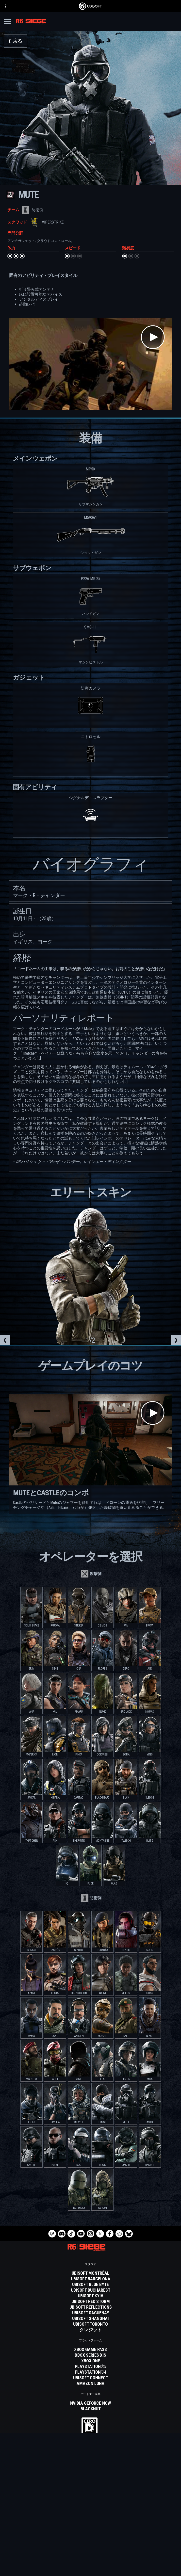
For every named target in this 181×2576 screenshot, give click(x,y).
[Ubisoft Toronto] (90, 2324)
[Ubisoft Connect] (90, 2525)
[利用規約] (90, 2568)
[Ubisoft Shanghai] (90, 2318)
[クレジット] (90, 2329)
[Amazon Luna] (90, 2383)
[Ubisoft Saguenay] (90, 2312)
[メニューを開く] (7, 22)
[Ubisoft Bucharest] (90, 2290)
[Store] (90, 2519)
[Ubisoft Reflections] (90, 2307)
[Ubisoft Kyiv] (90, 2295)
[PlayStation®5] (90, 2366)
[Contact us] (90, 2555)
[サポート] (90, 2544)
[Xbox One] (90, 2360)
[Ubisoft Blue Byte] (90, 2284)
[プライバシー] (90, 2562)
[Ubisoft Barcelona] (90, 2278)
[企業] (90, 2531)
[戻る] (15, 41)
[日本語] (90, 2478)
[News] (90, 2537)
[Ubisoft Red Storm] (90, 2301)
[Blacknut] (90, 2408)
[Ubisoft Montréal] (90, 2273)
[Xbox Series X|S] (90, 2355)
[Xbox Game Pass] (90, 2349)
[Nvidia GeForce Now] (90, 2403)
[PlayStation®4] (90, 2372)
